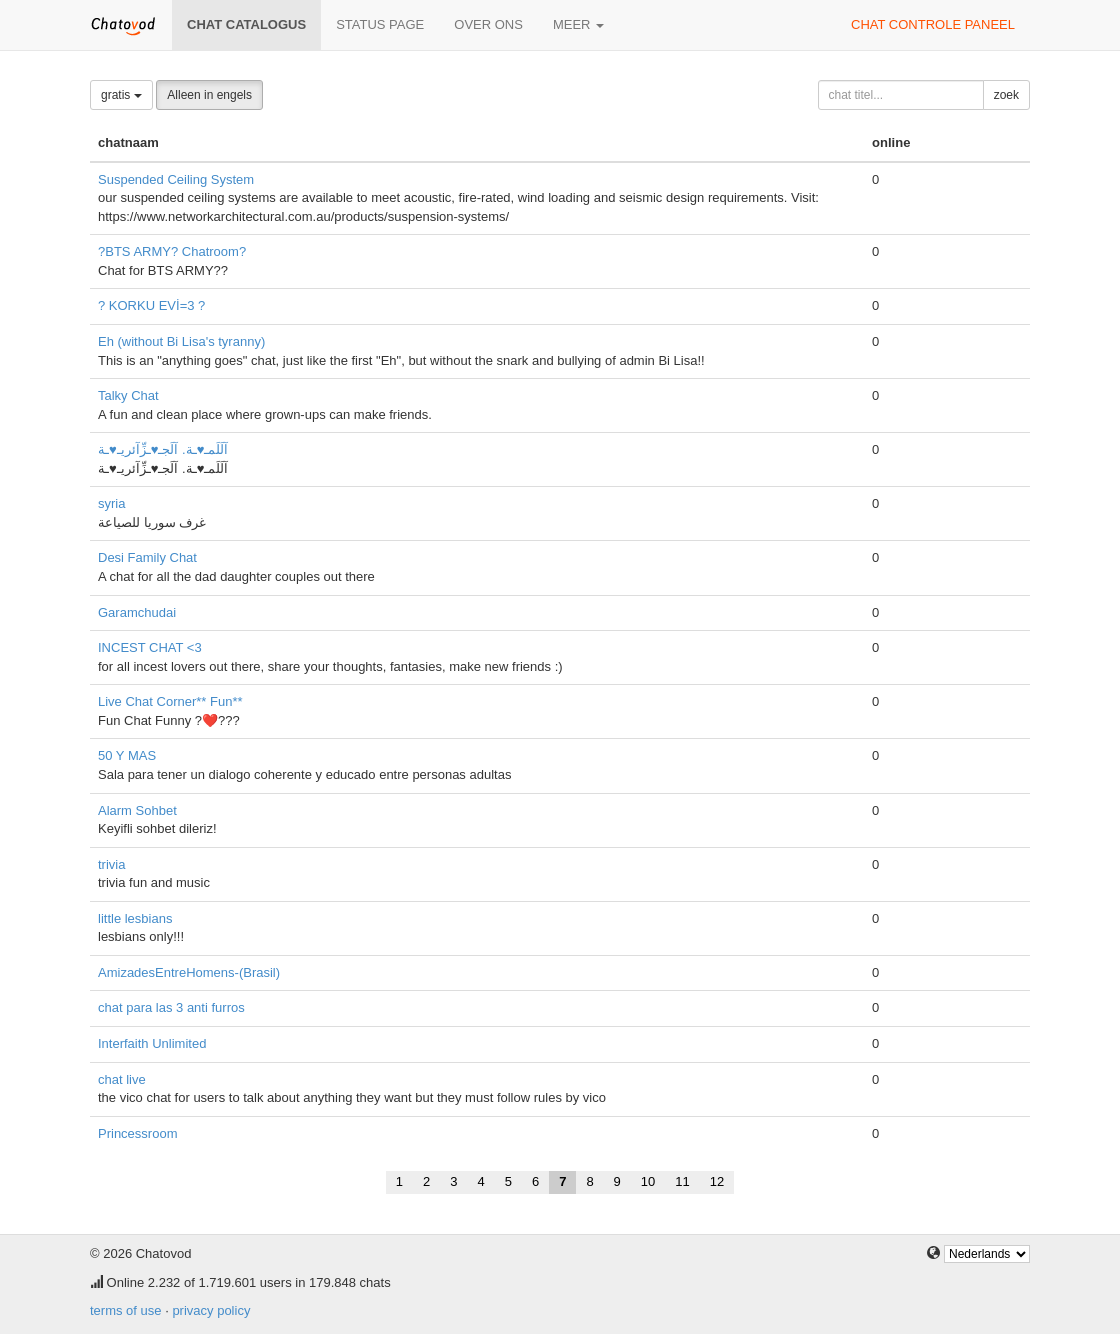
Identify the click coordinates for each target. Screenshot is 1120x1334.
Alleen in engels (209, 95)
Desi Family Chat (147, 557)
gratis (121, 95)
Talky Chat (128, 395)
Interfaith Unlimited (152, 1043)
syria (111, 503)
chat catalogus (246, 24)
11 (682, 1181)
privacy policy (211, 1310)
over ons (488, 24)
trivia (111, 864)
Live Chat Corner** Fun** (170, 701)
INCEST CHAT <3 (150, 647)
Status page (380, 24)
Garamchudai (137, 612)
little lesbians (135, 918)
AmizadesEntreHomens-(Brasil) (189, 972)
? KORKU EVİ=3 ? (151, 305)
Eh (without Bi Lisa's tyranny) (181, 341)
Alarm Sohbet (137, 810)
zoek (1006, 95)
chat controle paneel (933, 24)
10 (648, 1181)
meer (578, 24)
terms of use (126, 1310)
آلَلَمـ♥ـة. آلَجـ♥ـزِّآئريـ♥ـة (163, 449)
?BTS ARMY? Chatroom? (172, 251)
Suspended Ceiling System (176, 179)
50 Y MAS (127, 755)
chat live (122, 1079)
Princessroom (137, 1133)
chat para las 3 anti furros (171, 1007)
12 (717, 1181)
